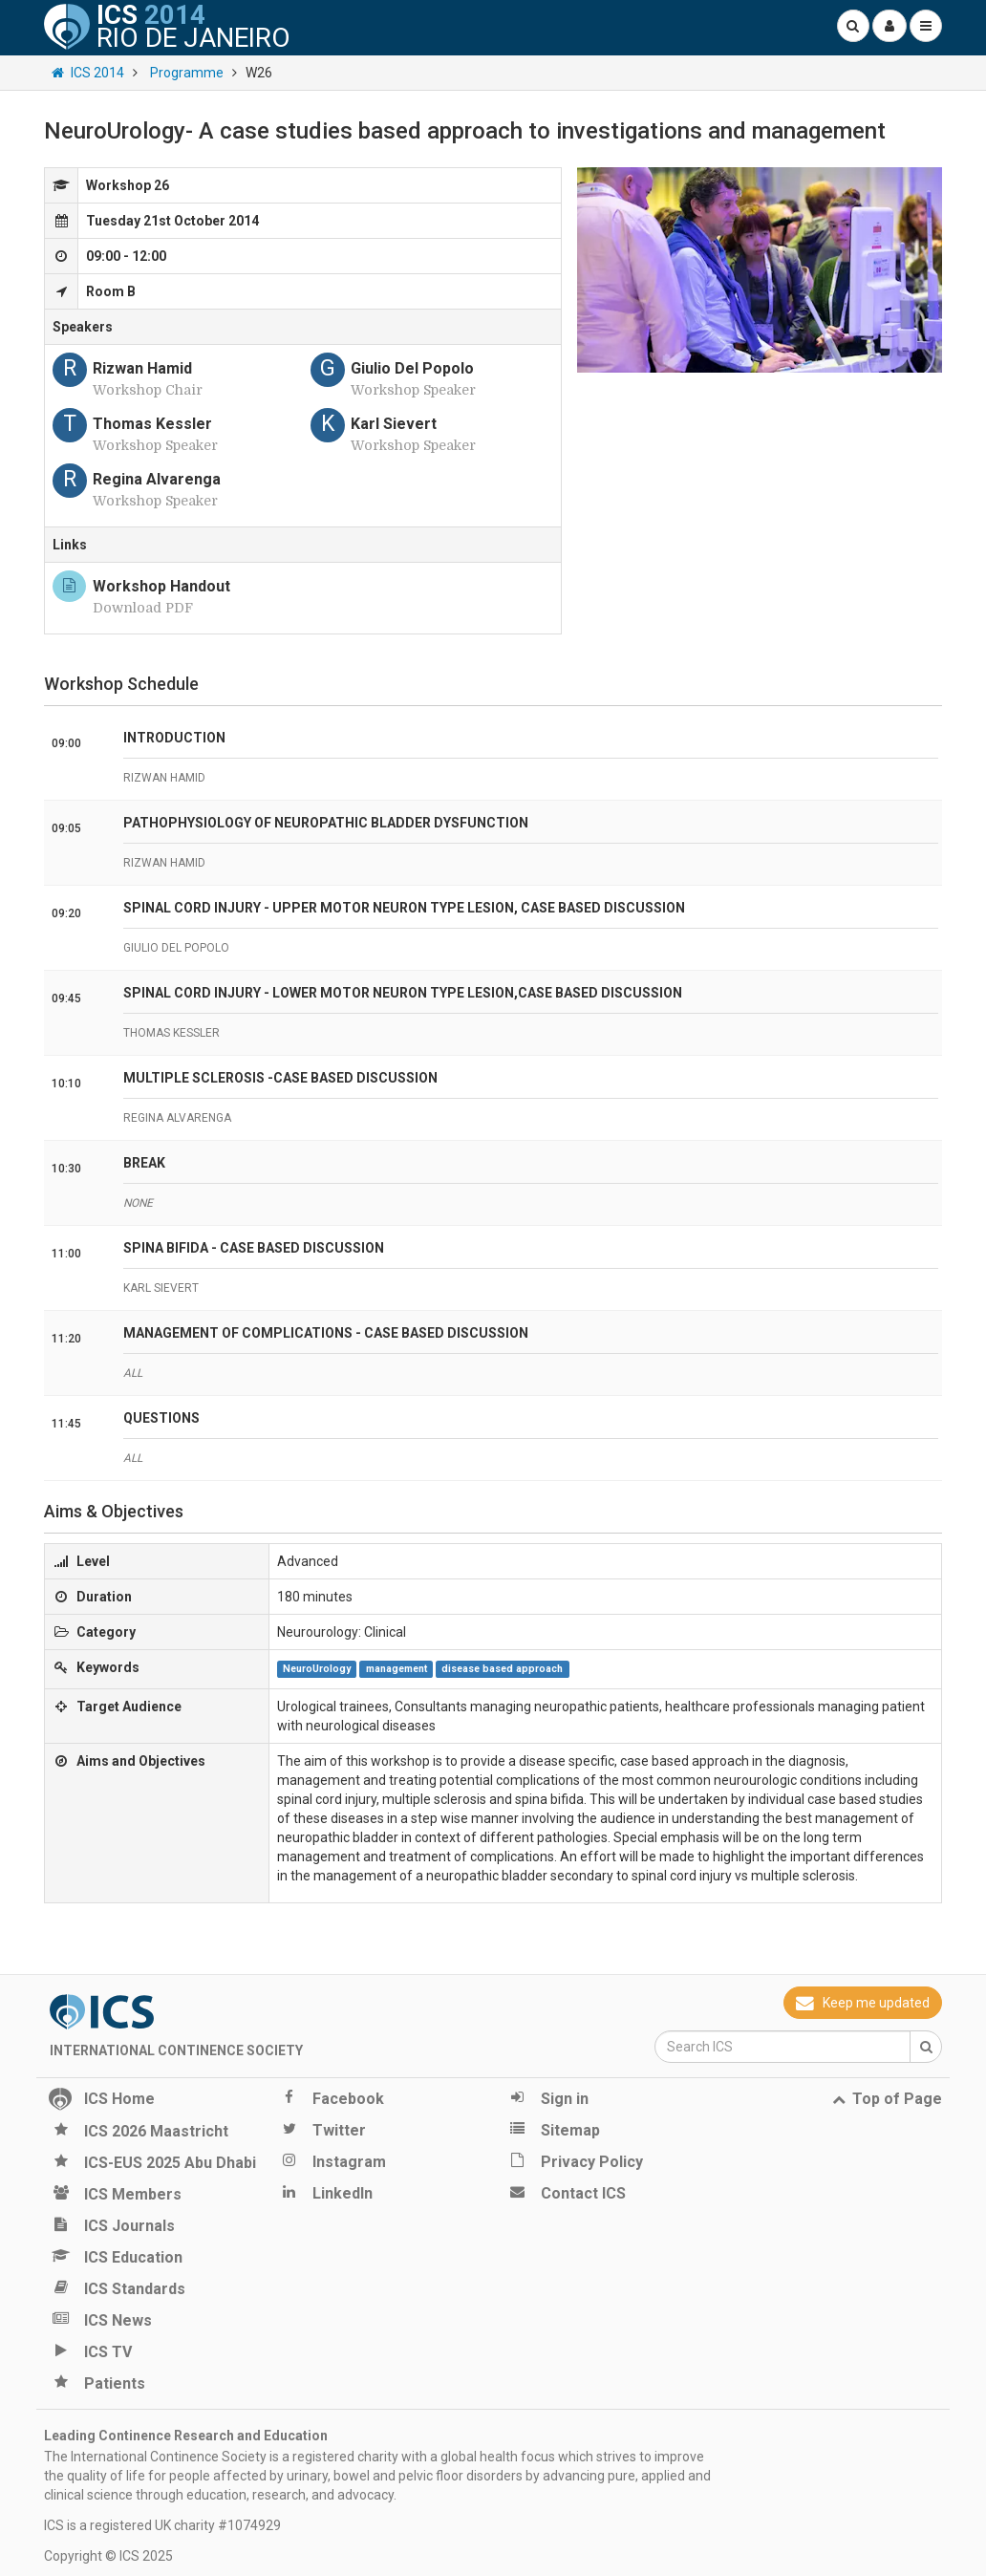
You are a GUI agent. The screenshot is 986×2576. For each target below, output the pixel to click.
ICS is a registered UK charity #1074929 (162, 2525)
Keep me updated (863, 2002)
